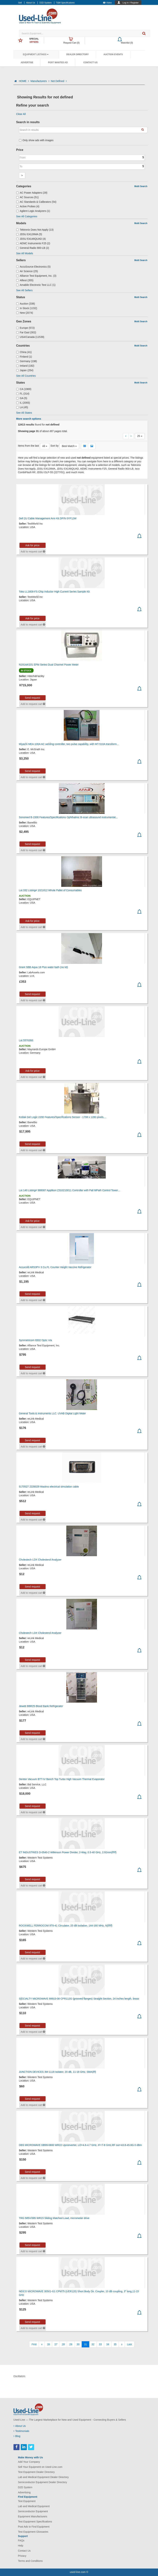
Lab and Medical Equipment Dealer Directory (43, 2477)
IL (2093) (23, 402)
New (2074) (24, 312)
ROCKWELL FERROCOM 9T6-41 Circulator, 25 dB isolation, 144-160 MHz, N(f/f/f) (65, 1925)
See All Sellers (24, 290)
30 (78, 2344)
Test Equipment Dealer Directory (36, 2472)
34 (107, 2344)
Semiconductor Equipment (33, 2511)
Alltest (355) (25, 280)
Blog (16, 2436)
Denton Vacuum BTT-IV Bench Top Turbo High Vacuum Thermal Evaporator (62, 1779)
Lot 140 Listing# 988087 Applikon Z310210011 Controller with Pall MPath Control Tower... (69, 1190)
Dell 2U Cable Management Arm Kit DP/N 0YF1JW (48, 518)
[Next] (122, 2344)
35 (115, 2344)
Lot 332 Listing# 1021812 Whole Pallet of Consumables (50, 890)
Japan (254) (25, 370)
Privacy (22, 2555)
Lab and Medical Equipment (34, 2506)
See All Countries (26, 375)
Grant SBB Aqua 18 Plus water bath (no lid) (43, 967)
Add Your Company (29, 2461)
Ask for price (32, 545)
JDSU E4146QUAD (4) (31, 238)
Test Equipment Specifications (35, 2521)
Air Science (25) (27, 271)
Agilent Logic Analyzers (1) (33, 210)
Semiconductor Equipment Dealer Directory (42, 2482)
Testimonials (21, 2431)
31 (85, 2344)
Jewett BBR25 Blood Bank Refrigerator (41, 1706)
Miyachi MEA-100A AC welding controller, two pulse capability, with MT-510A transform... (69, 744)
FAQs (21, 2540)
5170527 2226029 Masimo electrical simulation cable (49, 1486)
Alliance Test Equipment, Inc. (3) (36, 275)
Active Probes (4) (27, 206)
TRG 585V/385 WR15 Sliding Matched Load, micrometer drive (54, 2218)
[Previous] (42, 2344)
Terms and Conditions (30, 2560)
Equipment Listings (35, 54)
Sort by (54, 445)
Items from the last (28, 445)
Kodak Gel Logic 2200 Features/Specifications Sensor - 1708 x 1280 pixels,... (62, 1117)
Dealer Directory (77, 54)
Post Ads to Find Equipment (34, 2526)
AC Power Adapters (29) (31, 192)
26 (48, 2344)
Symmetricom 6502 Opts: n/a (35, 1340)
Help (20, 2545)
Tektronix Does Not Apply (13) (35, 229)
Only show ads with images (36, 140)
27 (55, 2344)
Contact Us (90, 62)
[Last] (129, 2344)
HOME (24, 81)
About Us (30, 2)
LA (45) (22, 407)
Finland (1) (24, 356)
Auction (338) (25, 303)
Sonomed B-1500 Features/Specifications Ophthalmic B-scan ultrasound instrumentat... (68, 817)
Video (107, 2)
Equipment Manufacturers (32, 2516)
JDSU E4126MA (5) (29, 234)
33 (100, 2344)
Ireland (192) (25, 365)
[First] (34, 2344)
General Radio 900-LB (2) (32, 247)
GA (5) (21, 398)
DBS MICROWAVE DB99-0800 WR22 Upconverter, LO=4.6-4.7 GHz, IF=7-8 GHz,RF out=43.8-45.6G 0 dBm (80, 2145)
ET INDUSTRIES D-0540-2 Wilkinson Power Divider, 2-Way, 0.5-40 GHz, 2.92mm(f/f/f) (68, 1852)
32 (92, 2344)
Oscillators (19, 2376)
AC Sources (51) (27, 197)
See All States (24, 412)
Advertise (27, 62)
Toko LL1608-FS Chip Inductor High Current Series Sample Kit (54, 591)
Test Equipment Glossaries (33, 2531)
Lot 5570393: (26, 1040)
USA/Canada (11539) (30, 337)
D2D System (45, 2)
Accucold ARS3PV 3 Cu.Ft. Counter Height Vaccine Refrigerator (55, 1267)
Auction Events (113, 54)
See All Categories (26, 216)
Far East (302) (26, 332)
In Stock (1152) (26, 308)
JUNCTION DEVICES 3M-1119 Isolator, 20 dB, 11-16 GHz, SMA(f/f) (57, 2071)
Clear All (21, 114)
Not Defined (59, 81)
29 (70, 2344)
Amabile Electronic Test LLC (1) (36, 284)
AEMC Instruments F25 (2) (33, 243)
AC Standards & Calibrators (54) (36, 201)
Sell (20, 2)
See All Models (24, 253)
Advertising (24, 2492)
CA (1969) (23, 389)
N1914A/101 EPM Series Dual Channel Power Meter (49, 664)
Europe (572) (25, 327)
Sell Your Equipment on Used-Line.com (40, 2466)
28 (63, 2344)
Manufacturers (39, 81)
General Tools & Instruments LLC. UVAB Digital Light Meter (52, 1413)
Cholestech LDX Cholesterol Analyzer (40, 1559)
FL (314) (22, 393)
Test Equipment (27, 2501)
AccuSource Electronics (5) (33, 266)
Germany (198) (26, 361)
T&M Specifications (65, 2)
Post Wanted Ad (58, 62)
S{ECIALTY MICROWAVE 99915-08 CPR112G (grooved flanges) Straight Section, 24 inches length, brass (79, 1998)
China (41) (24, 352)
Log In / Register (130, 2)
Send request (32, 697)
